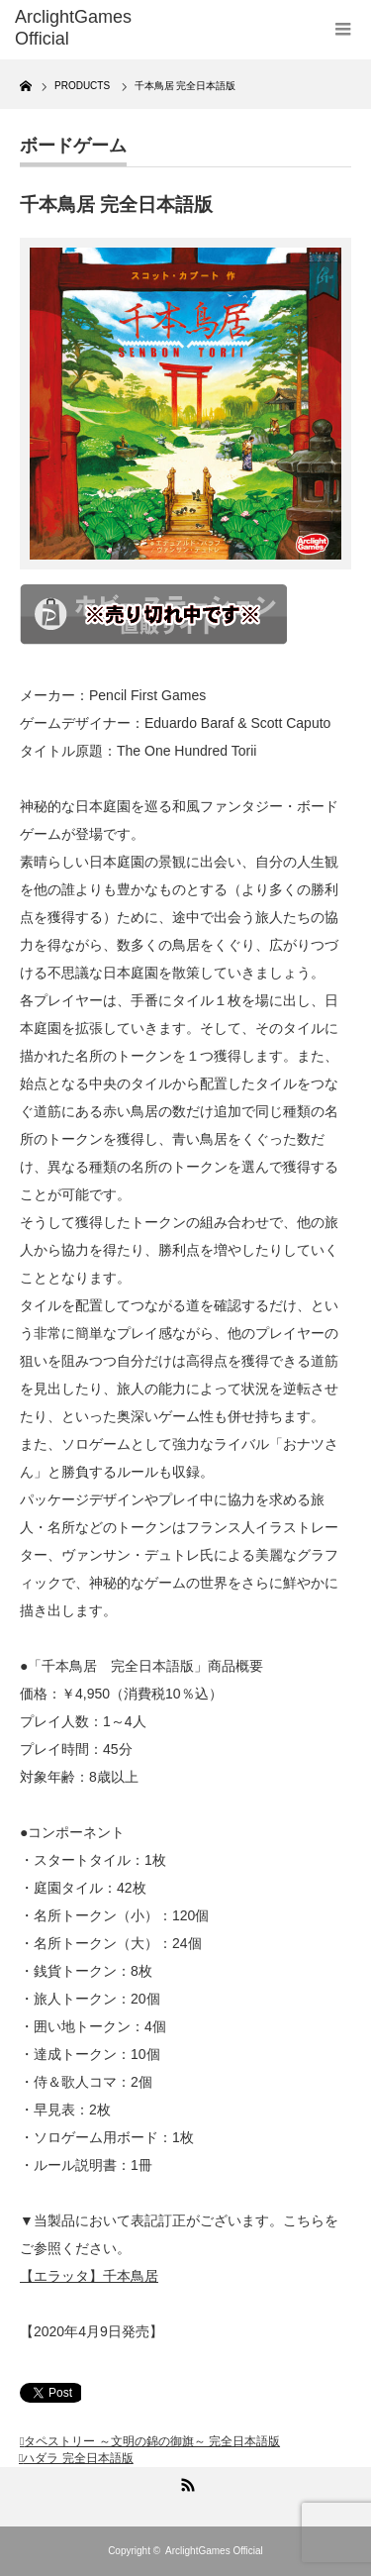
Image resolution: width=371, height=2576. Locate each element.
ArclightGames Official (214, 2550)
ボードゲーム (73, 145)
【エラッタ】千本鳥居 (89, 2276)
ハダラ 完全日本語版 (78, 2458)
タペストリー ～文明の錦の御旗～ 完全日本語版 (152, 2441)
